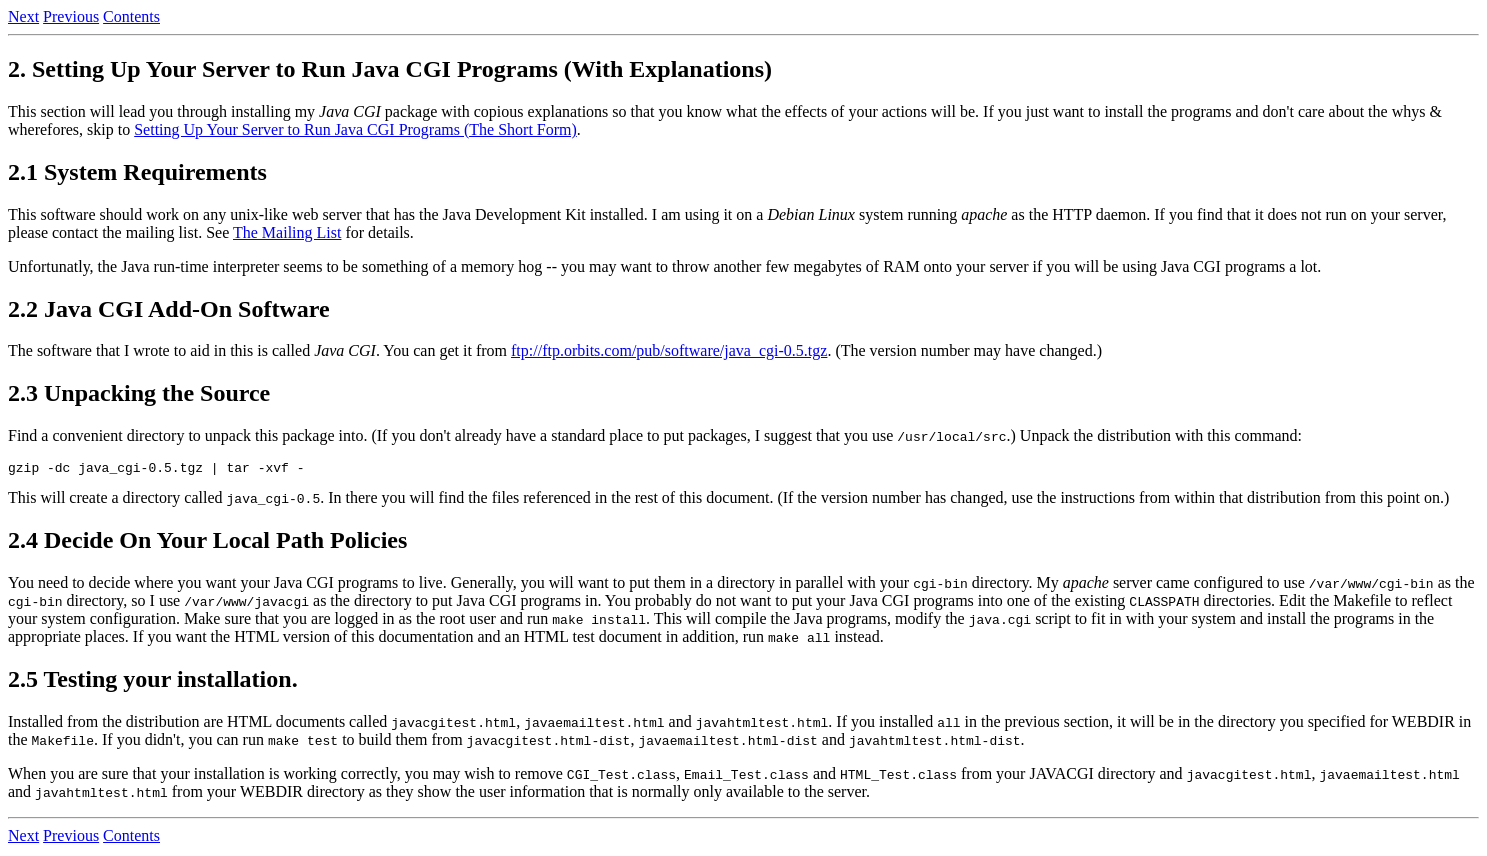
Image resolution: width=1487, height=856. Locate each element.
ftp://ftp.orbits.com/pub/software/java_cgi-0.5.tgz (669, 350)
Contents (131, 16)
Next (23, 16)
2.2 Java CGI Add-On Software (169, 309)
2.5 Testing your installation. (153, 682)
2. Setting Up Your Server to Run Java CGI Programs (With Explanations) (390, 69)
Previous (71, 16)
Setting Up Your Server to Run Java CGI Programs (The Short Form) (355, 129)
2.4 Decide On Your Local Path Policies (207, 543)
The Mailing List (287, 232)
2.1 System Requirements (137, 172)
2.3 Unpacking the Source (139, 393)
